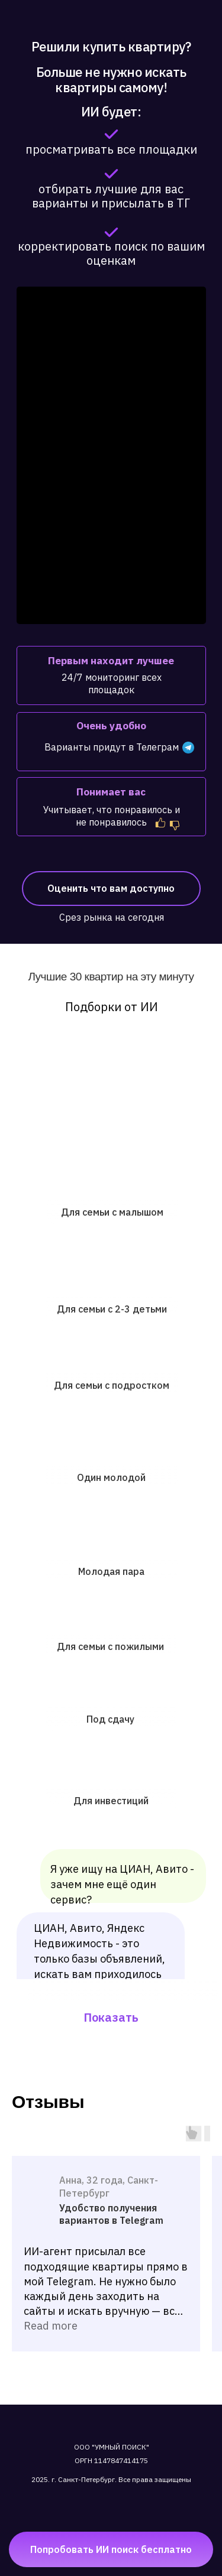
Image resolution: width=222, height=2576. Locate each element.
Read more (51, 2326)
